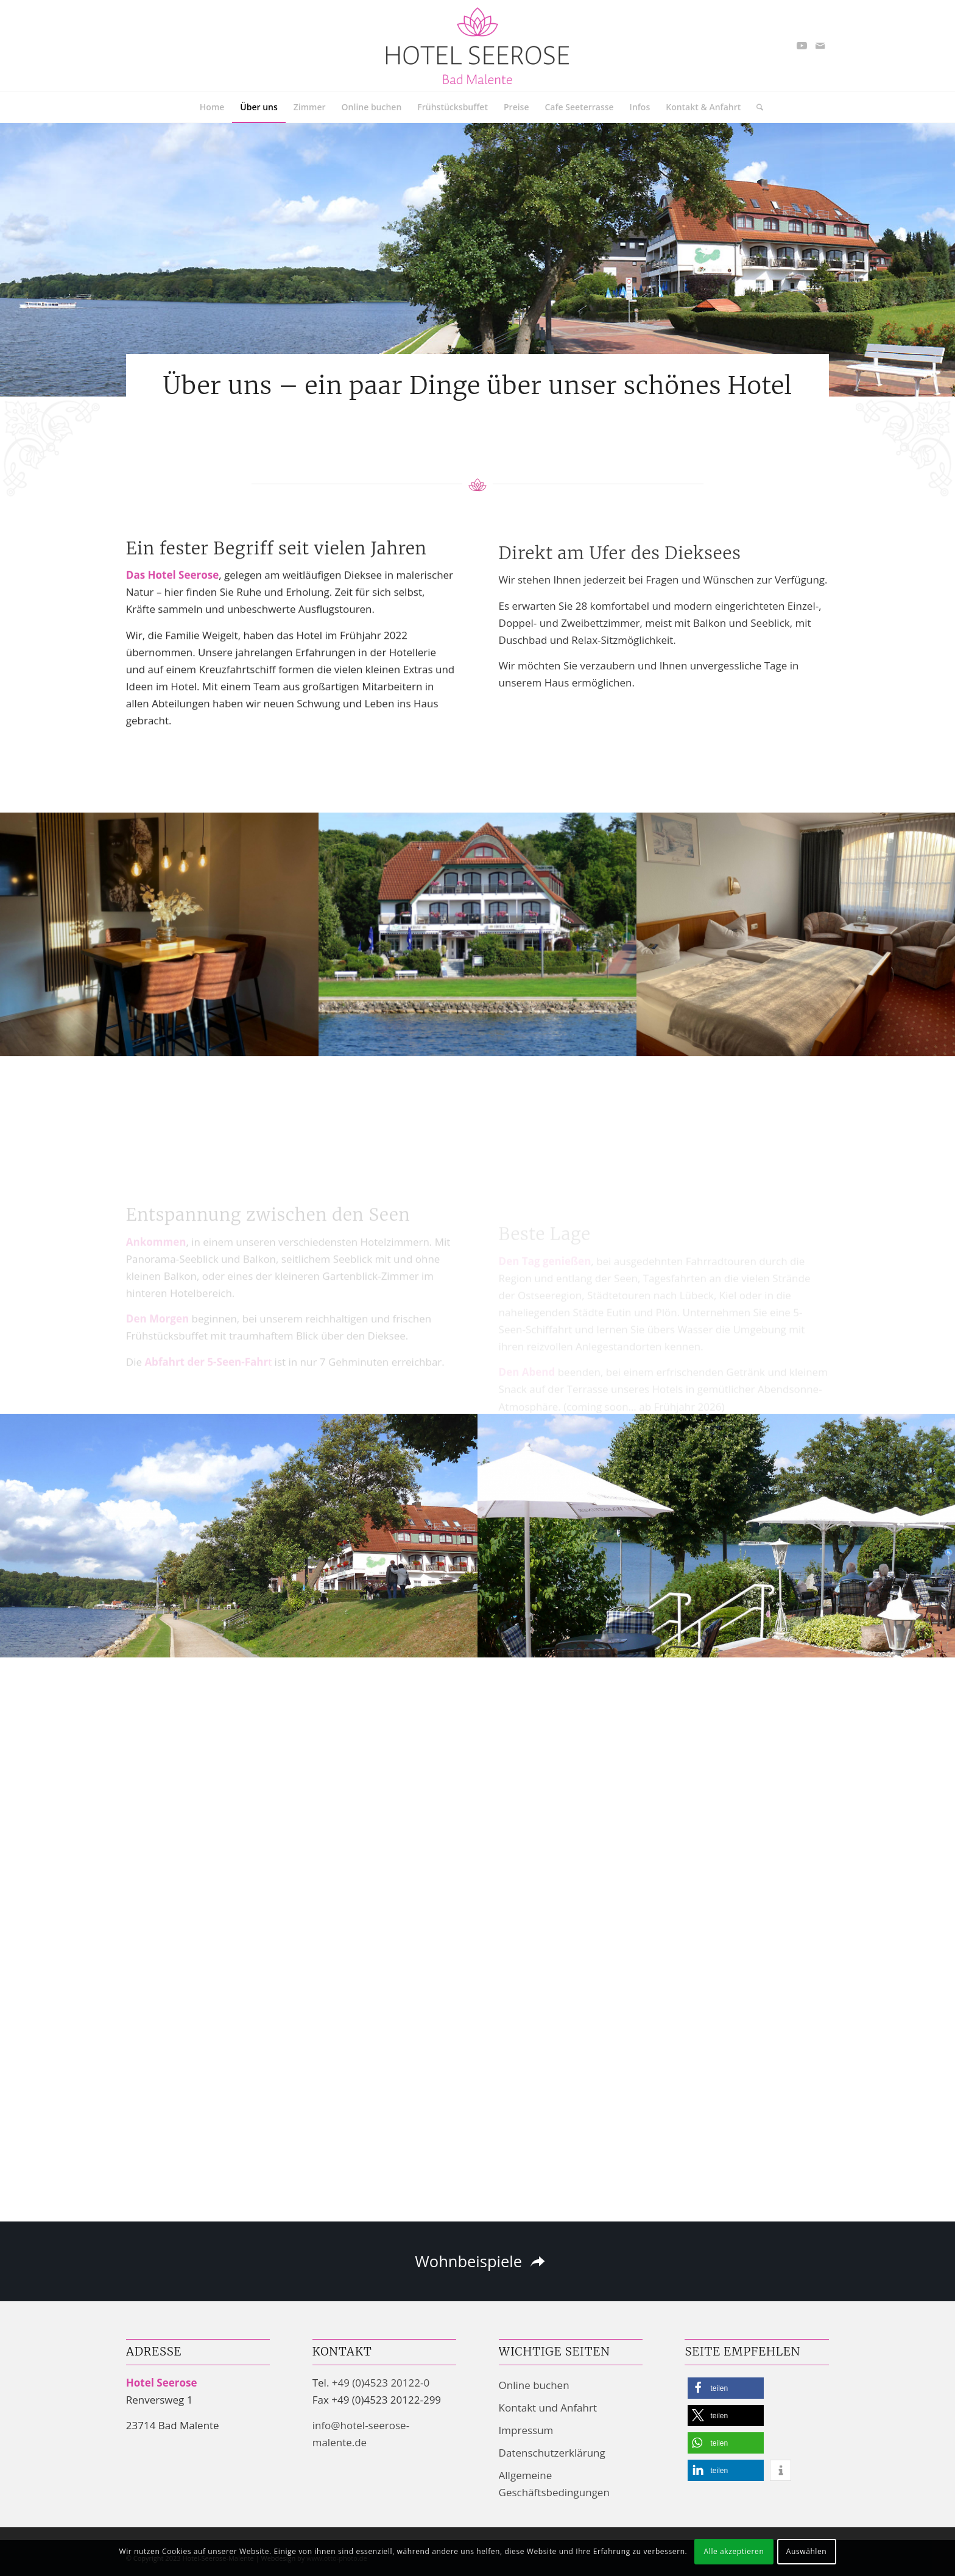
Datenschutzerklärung (552, 2453)
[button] (726, 2388)
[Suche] (756, 107)
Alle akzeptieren (734, 2551)
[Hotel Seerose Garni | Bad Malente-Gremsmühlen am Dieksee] (477, 45)
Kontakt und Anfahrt (548, 2408)
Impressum (526, 2430)
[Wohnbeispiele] (477, 2261)
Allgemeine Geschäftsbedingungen (554, 2483)
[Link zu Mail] (820, 46)
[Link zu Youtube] (801, 46)
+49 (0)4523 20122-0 (380, 2383)
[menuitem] (212, 107)
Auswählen (806, 2551)
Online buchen (534, 2385)
